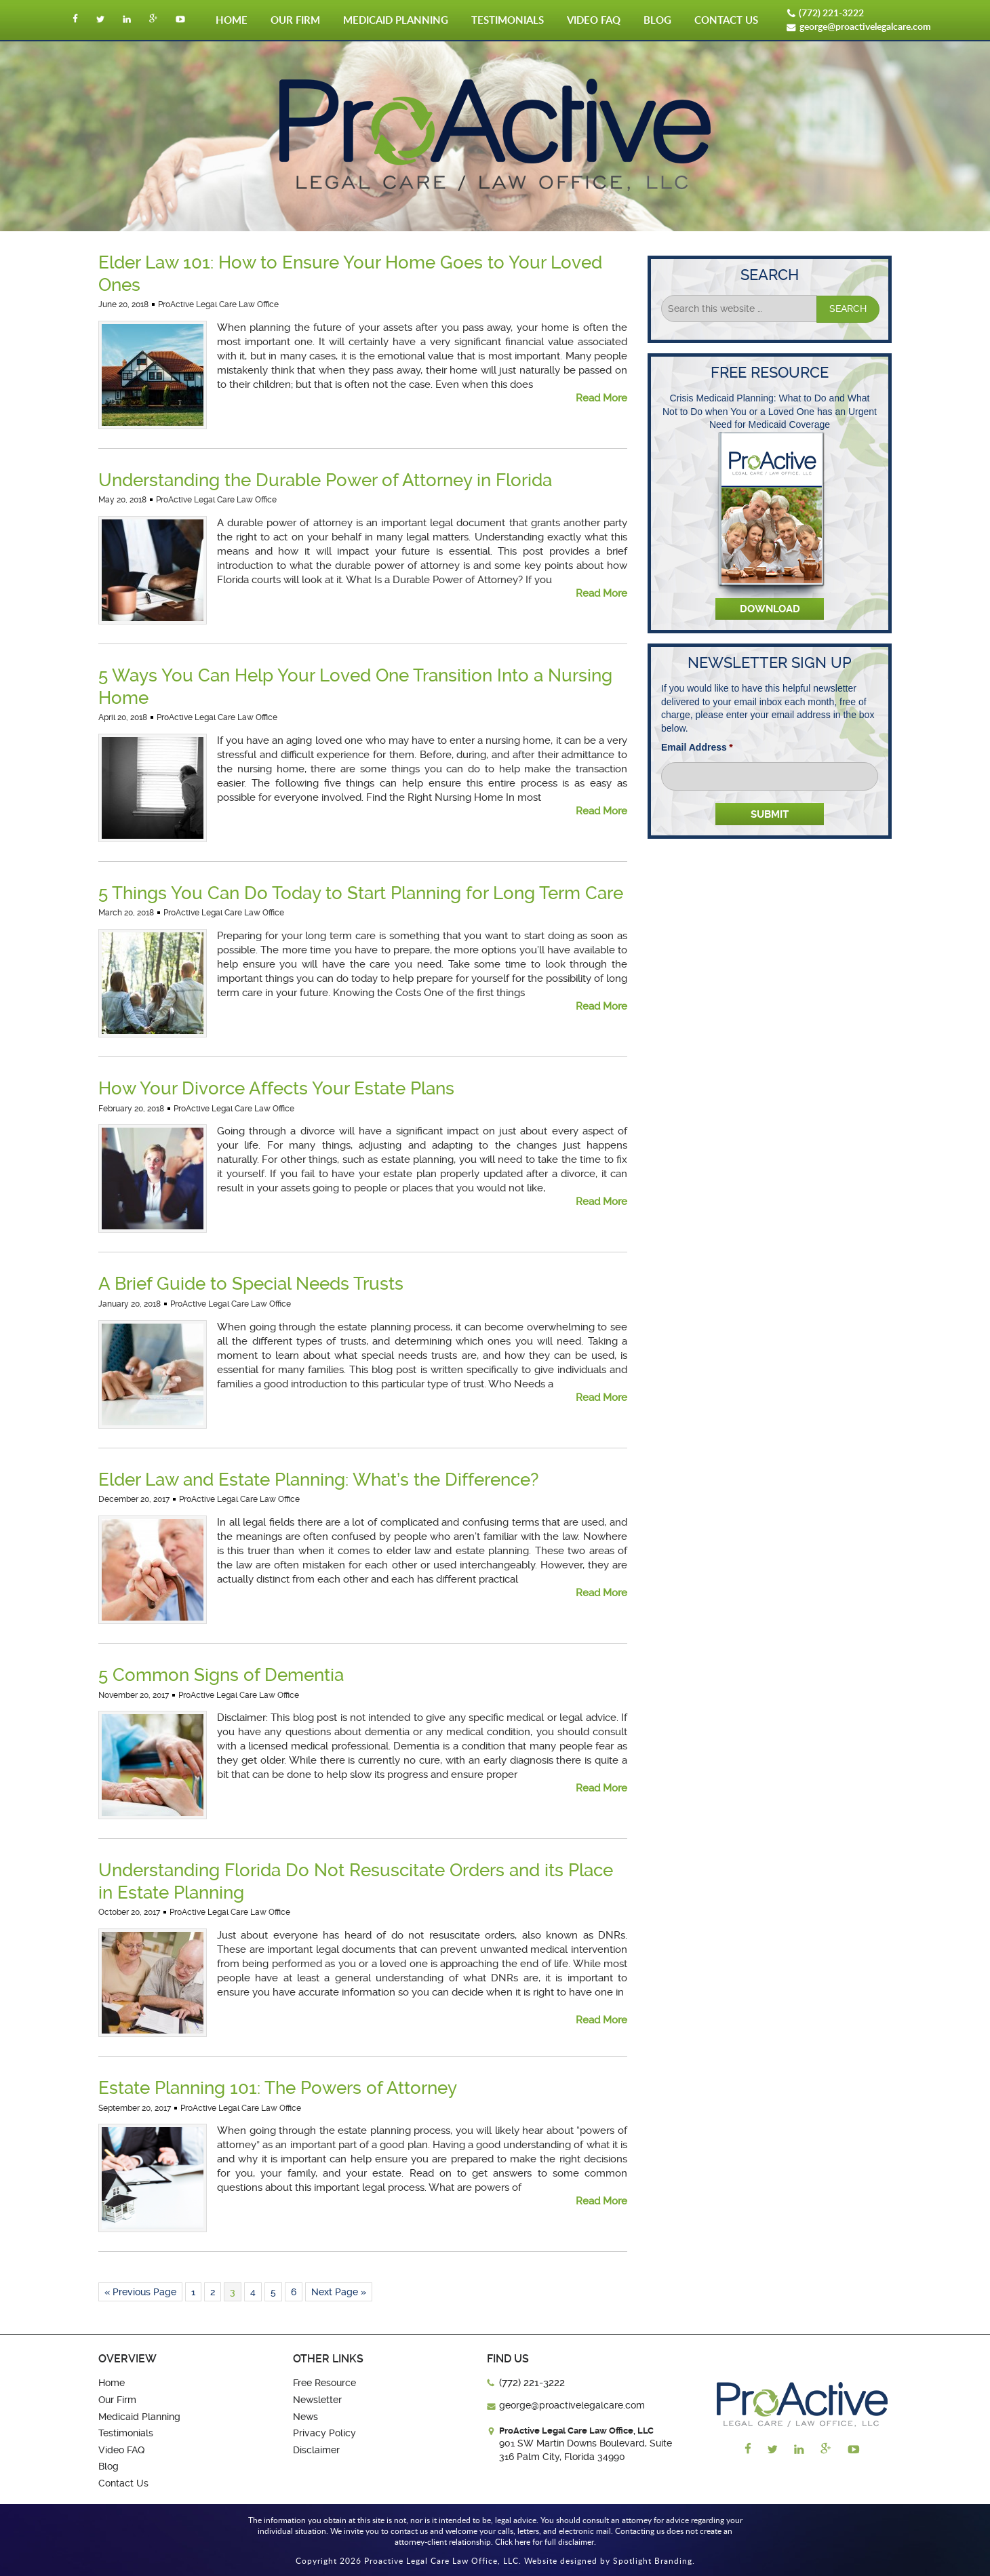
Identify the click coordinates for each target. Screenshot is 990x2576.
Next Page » (338, 2291)
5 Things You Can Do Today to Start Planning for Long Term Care (360, 893)
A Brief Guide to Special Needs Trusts (250, 1283)
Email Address (697, 747)
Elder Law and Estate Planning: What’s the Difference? (318, 1479)
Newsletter (317, 2399)
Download (770, 609)
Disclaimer (316, 2449)
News (305, 2416)
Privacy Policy (324, 2433)
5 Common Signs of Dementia (221, 1675)
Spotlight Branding (652, 2560)
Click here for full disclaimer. (545, 2541)
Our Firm (295, 20)
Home (232, 20)
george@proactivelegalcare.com (865, 26)
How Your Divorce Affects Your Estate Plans (276, 1088)
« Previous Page (140, 2291)
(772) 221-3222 (831, 12)
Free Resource (324, 2382)
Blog (657, 20)
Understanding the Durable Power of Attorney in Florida (325, 480)
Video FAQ (593, 20)
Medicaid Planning (395, 20)
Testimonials (507, 20)
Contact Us (726, 20)
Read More (601, 398)
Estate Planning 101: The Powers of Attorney (277, 2088)
